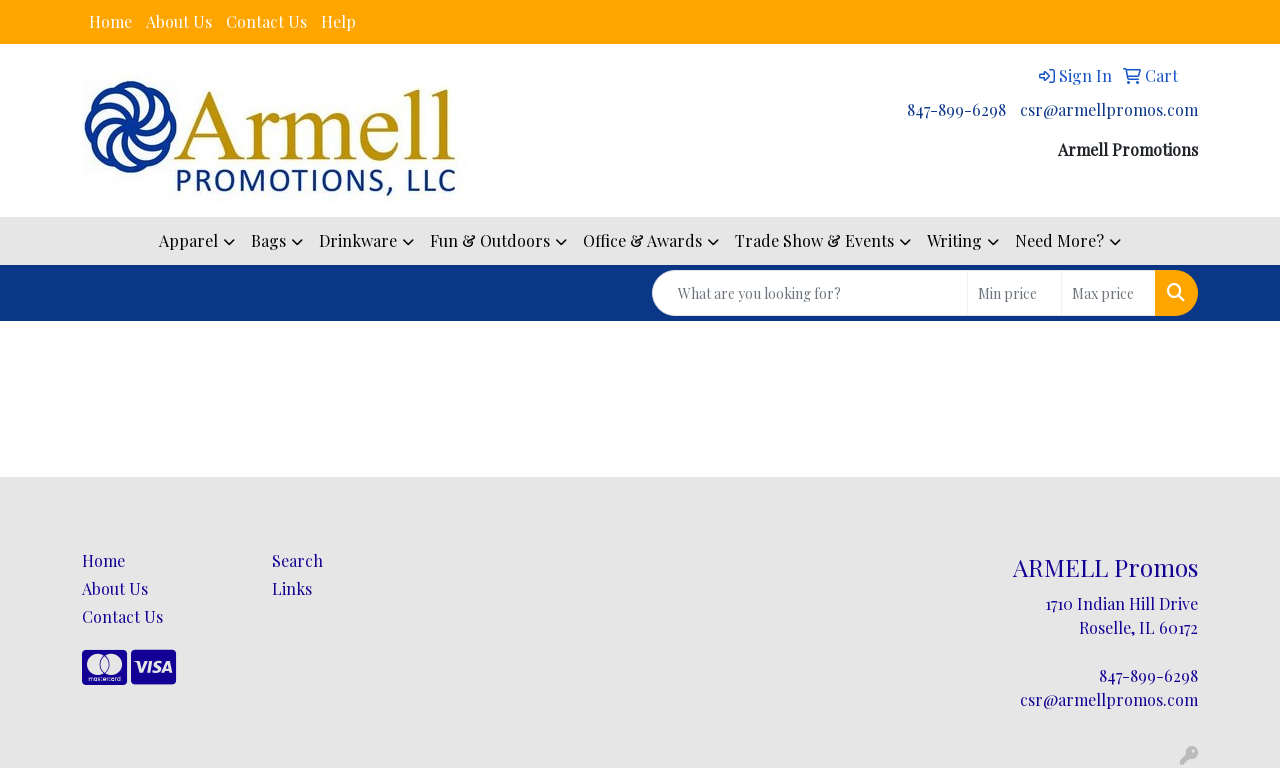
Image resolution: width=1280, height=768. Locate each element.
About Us (179, 21)
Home (110, 21)
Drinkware (358, 240)
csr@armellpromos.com (1109, 109)
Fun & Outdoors (490, 240)
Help (338, 21)
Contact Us (266, 21)
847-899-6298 (956, 109)
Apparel (188, 240)
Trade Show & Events (814, 240)
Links (292, 588)
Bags (268, 240)
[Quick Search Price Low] (1014, 293)
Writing (954, 240)
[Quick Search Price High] (1108, 293)
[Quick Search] (810, 293)
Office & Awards (642, 240)
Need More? (1059, 240)
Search (297, 560)
